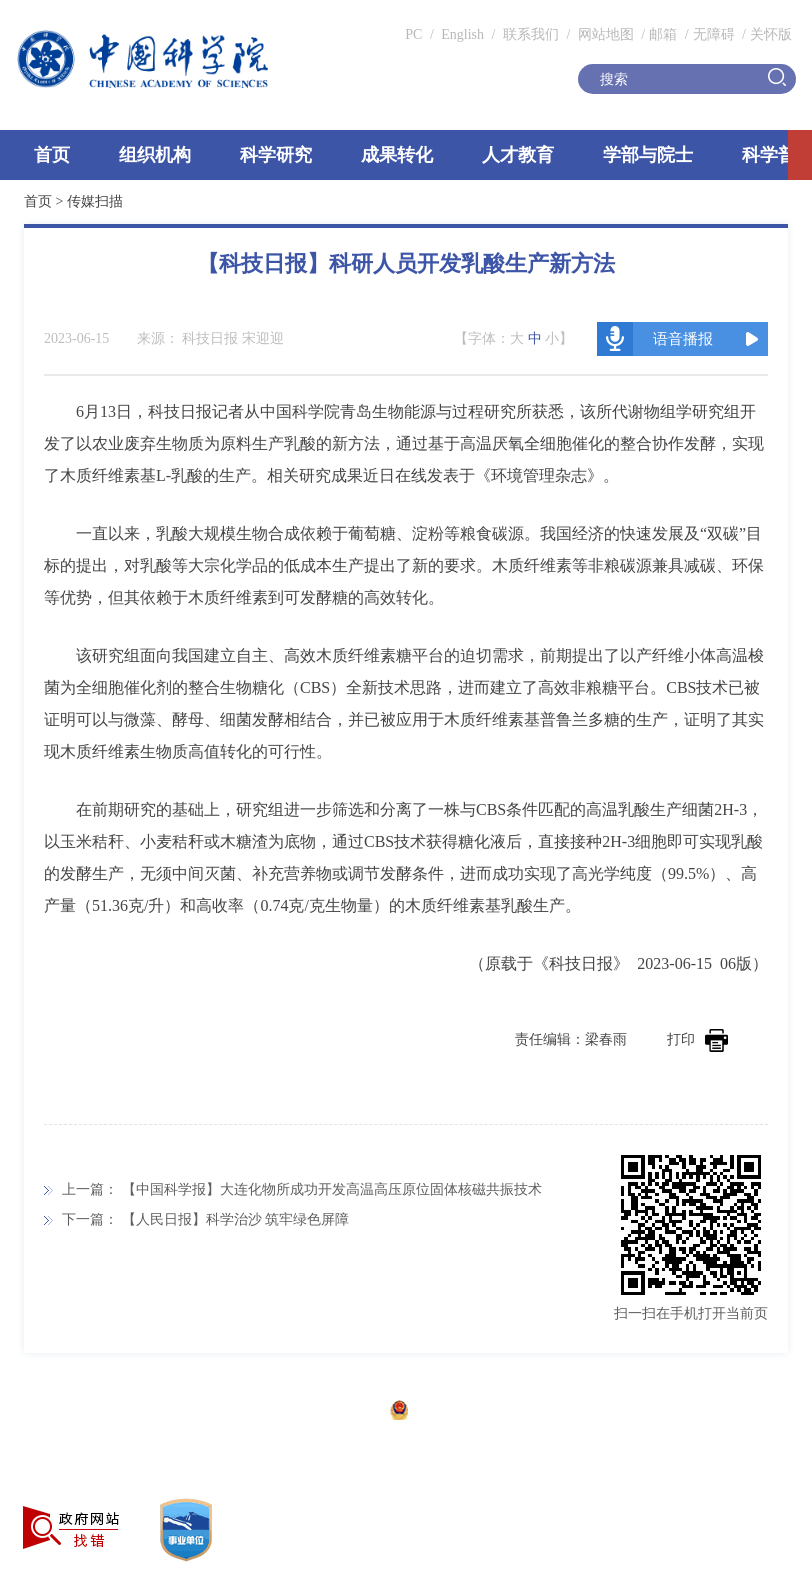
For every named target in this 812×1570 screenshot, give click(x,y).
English (462, 34)
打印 (697, 1039)
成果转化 (397, 155)
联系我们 (531, 34)
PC (413, 34)
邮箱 (663, 34)
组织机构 (155, 155)
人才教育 (518, 155)
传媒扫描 (95, 201)
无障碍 (714, 34)
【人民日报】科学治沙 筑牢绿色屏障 (236, 1219)
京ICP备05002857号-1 (310, 1412)
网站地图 (604, 34)
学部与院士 (648, 155)
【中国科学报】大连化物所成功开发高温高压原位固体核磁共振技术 (332, 1189)
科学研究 (276, 155)
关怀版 (771, 34)
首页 (52, 155)
